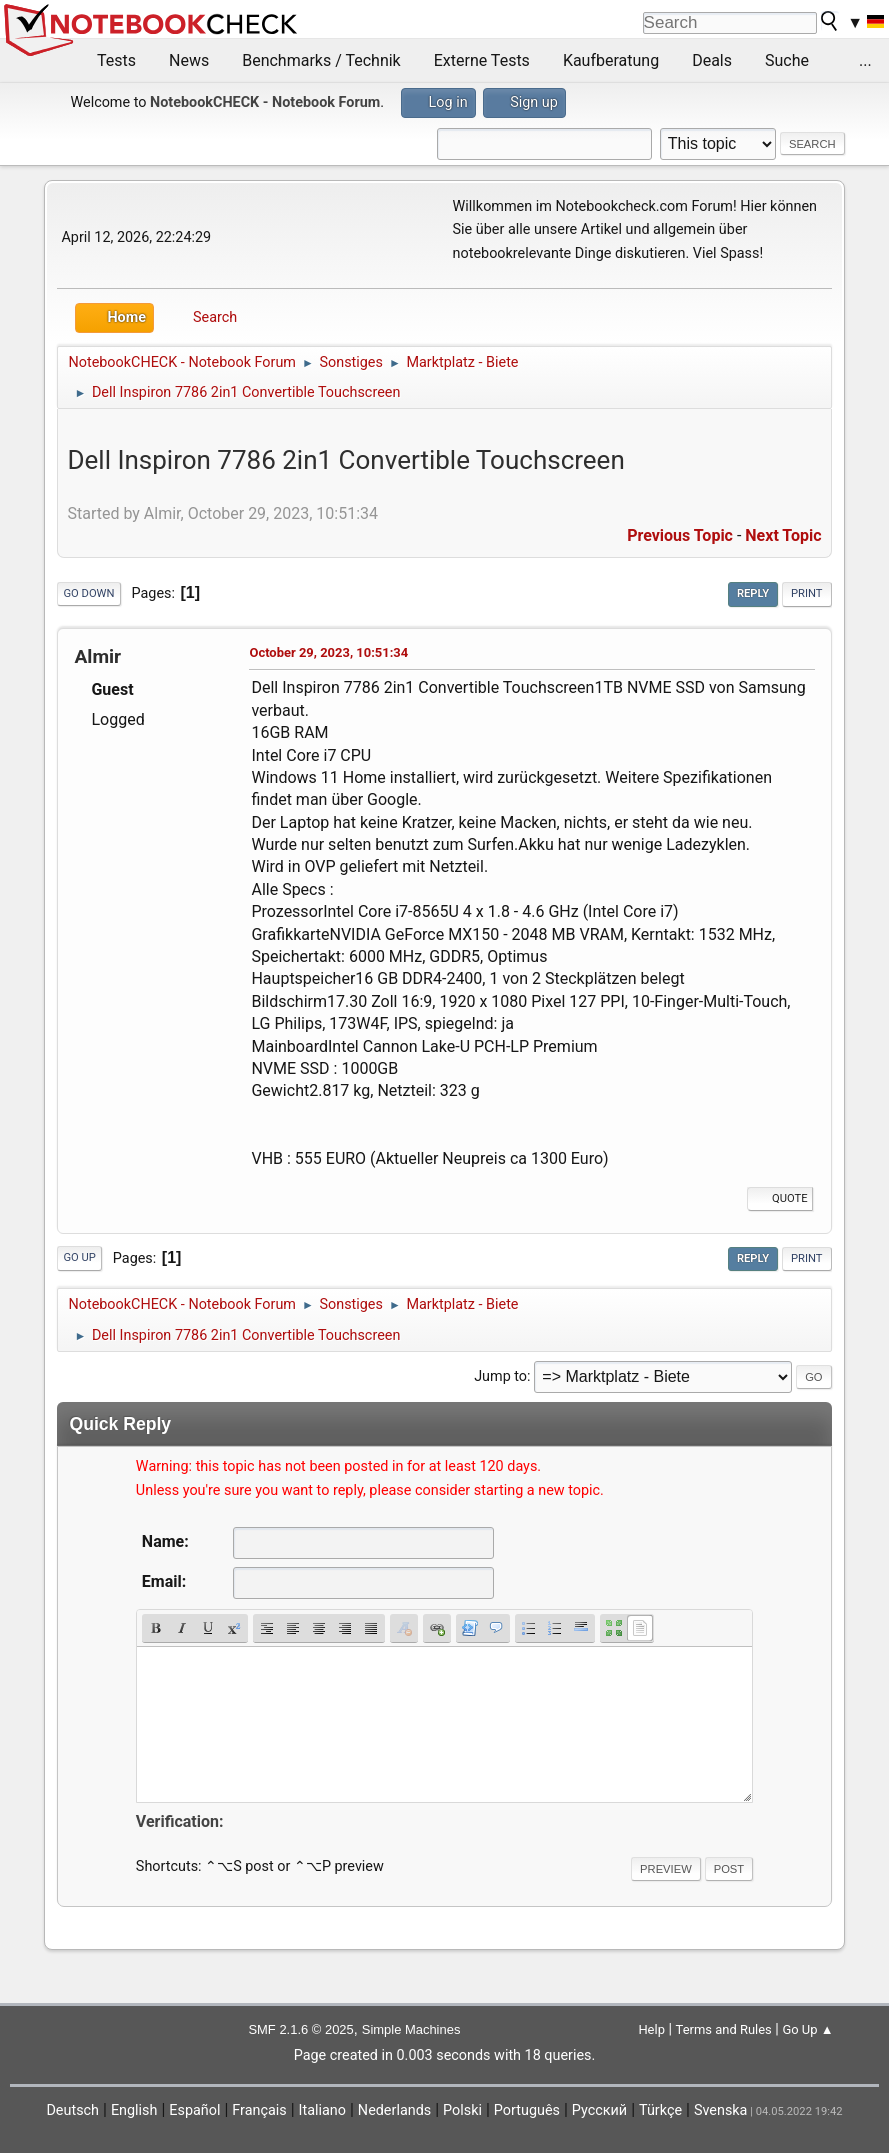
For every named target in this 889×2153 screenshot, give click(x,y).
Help (651, 2029)
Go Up (79, 1257)
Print (807, 593)
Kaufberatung (611, 60)
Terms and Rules (724, 2029)
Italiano (322, 2110)
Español (194, 2110)
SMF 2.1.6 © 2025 (300, 2029)
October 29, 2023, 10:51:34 (328, 652)
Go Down (88, 593)
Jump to (500, 1376)
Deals (712, 60)
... (865, 60)
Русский (599, 2110)
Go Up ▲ (807, 2029)
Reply (753, 593)
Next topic (783, 535)
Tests (116, 60)
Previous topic (680, 535)
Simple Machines (411, 2029)
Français (259, 2110)
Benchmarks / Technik (321, 60)
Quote (780, 1198)
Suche (787, 60)
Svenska (721, 2110)
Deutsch (72, 2110)
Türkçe (660, 2110)
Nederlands (394, 2110)
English (134, 2110)
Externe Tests (482, 60)
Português (527, 2110)
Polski (462, 2110)
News (189, 60)
